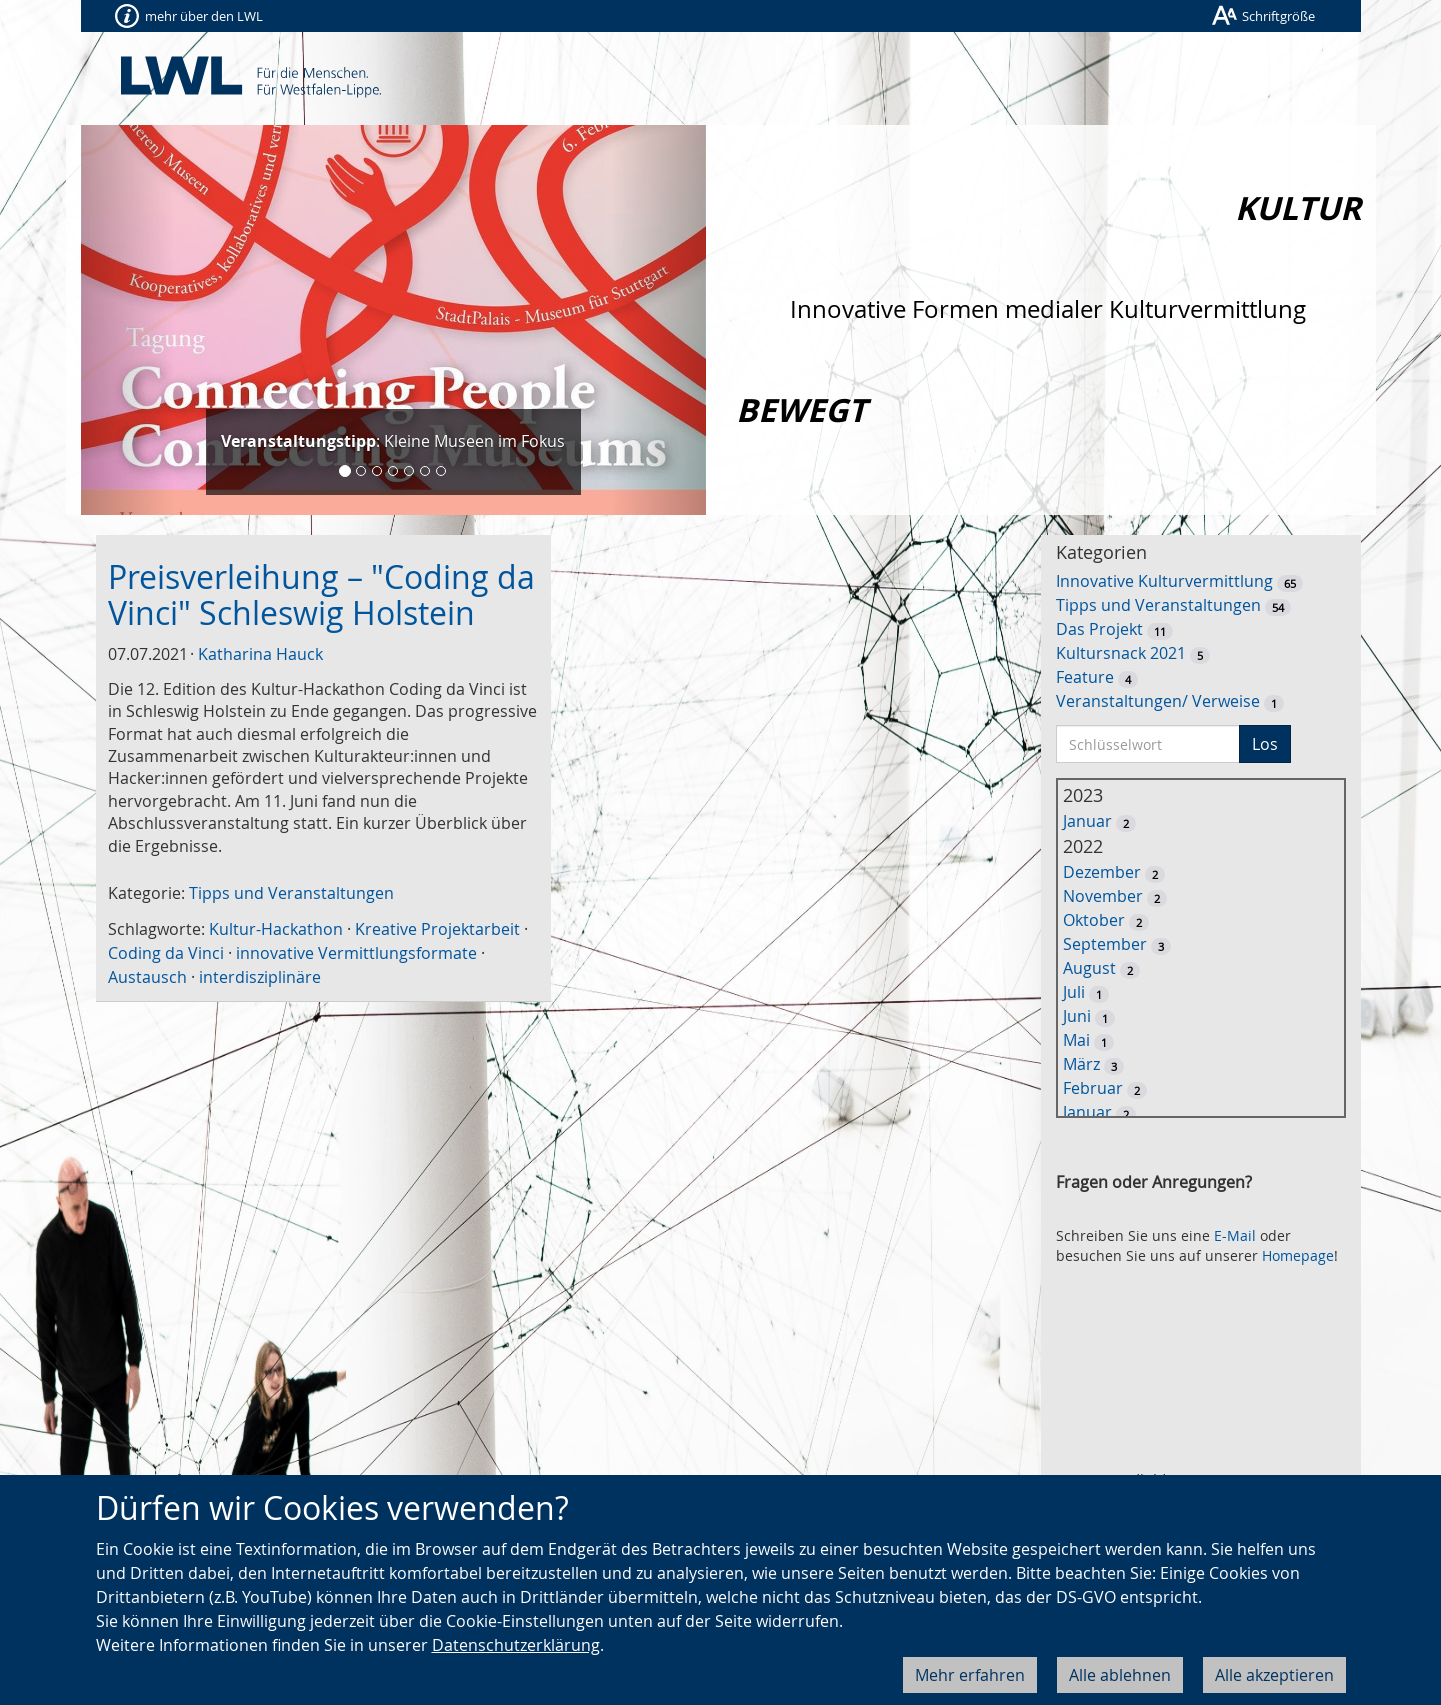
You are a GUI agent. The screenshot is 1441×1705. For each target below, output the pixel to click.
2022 (1083, 846)
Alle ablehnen (1120, 1675)
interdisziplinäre (260, 977)
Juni (1077, 1016)
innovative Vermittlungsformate (356, 953)
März (1081, 1064)
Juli (1074, 992)
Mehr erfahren (970, 1675)
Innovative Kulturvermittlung (1164, 581)
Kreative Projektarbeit (437, 929)
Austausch (147, 977)
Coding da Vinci (166, 953)
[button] (128, 320)
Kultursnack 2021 (1121, 653)
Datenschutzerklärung (516, 1645)
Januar (1087, 821)
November (1103, 896)
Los (1265, 744)
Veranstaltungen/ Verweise (1158, 701)
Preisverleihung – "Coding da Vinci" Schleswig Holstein (321, 594)
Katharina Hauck (260, 654)
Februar (1093, 1088)
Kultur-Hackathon (276, 929)
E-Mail (1235, 1235)
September (1105, 944)
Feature (1085, 677)
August (1089, 968)
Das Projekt (1099, 629)
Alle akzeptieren (1274, 1675)
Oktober (1094, 920)
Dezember (1102, 872)
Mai (1076, 1040)
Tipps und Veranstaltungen (291, 893)
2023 (1083, 795)
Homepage (1298, 1255)
